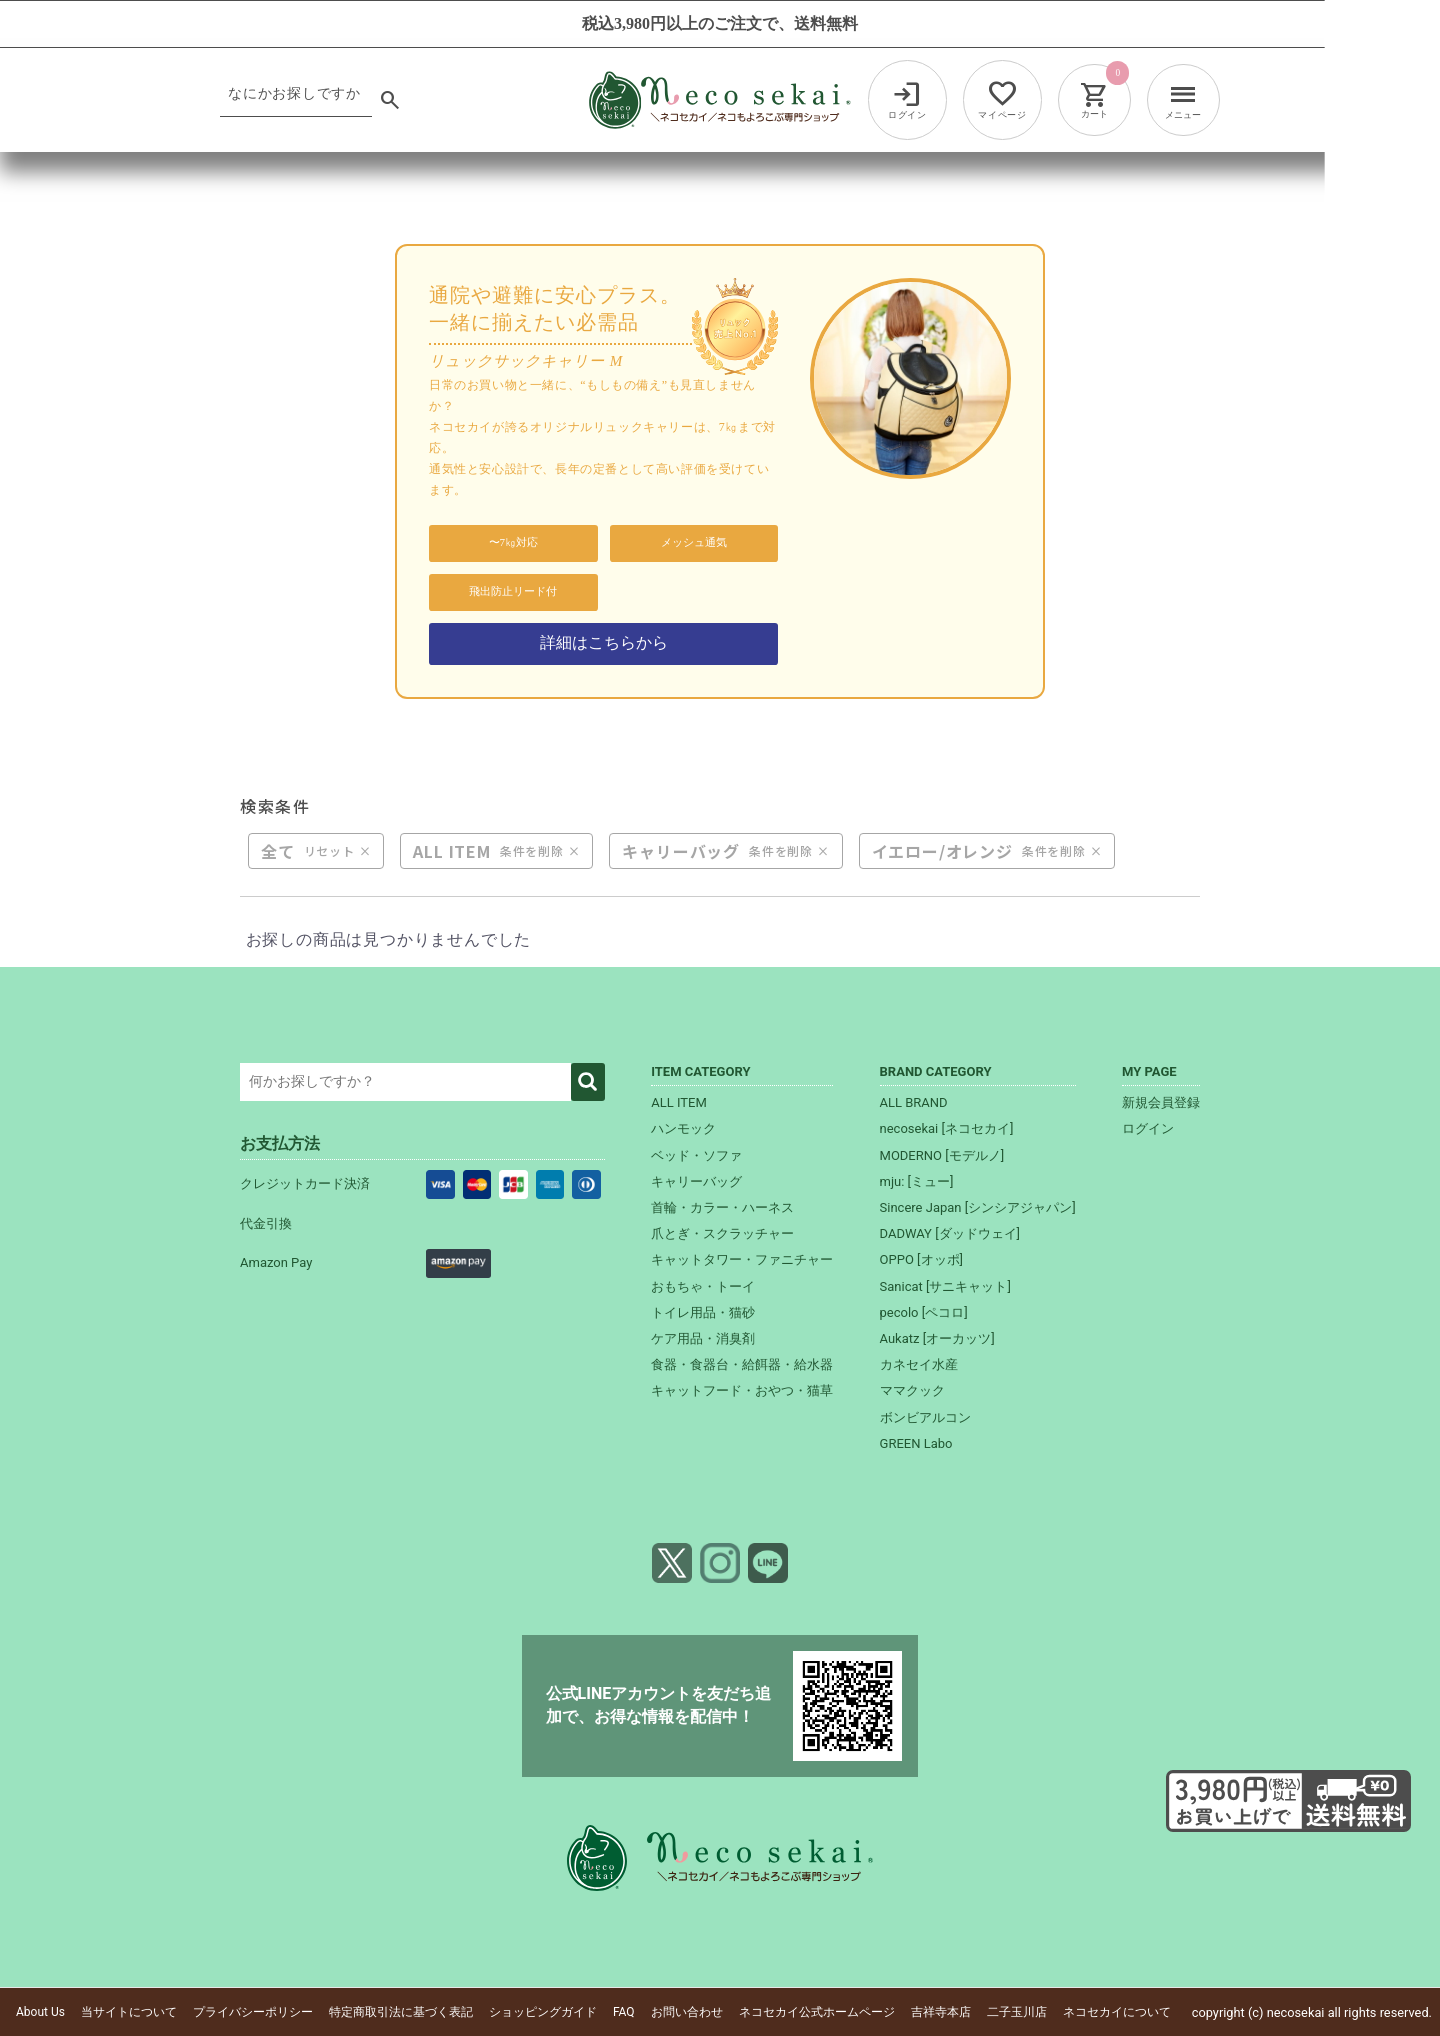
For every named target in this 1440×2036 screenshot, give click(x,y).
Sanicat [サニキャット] (945, 1286)
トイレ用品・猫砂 (703, 1312)
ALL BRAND (914, 1102)
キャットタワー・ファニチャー (742, 1259)
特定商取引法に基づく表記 (401, 2012)
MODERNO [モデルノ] (942, 1155)
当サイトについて (129, 2012)
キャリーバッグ (681, 851)
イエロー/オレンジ (942, 851)
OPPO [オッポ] (921, 1259)
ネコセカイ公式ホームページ (817, 2012)
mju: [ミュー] (917, 1181)
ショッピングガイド (543, 2012)
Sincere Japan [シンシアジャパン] (978, 1207)
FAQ (624, 2012)
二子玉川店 (1017, 2012)
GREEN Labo (916, 1443)
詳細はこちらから (604, 642)
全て (278, 851)
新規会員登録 (1161, 1102)
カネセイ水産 (919, 1364)
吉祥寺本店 (941, 2012)
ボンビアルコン (925, 1417)
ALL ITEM (451, 851)
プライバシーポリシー (253, 2012)
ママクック (912, 1390)
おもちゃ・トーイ (703, 1286)
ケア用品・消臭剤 (703, 1338)
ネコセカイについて (1117, 2012)
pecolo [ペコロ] (924, 1312)
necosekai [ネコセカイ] (947, 1128)
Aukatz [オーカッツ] (937, 1338)
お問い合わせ (687, 2012)
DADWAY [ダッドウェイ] (950, 1233)
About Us (40, 2012)
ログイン (1148, 1128)
